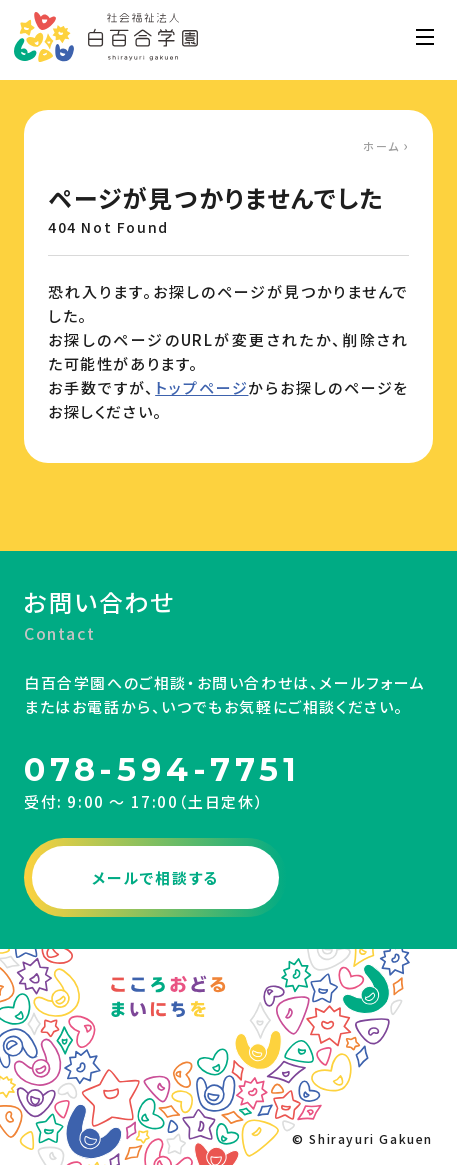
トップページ (201, 387)
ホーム (381, 146)
